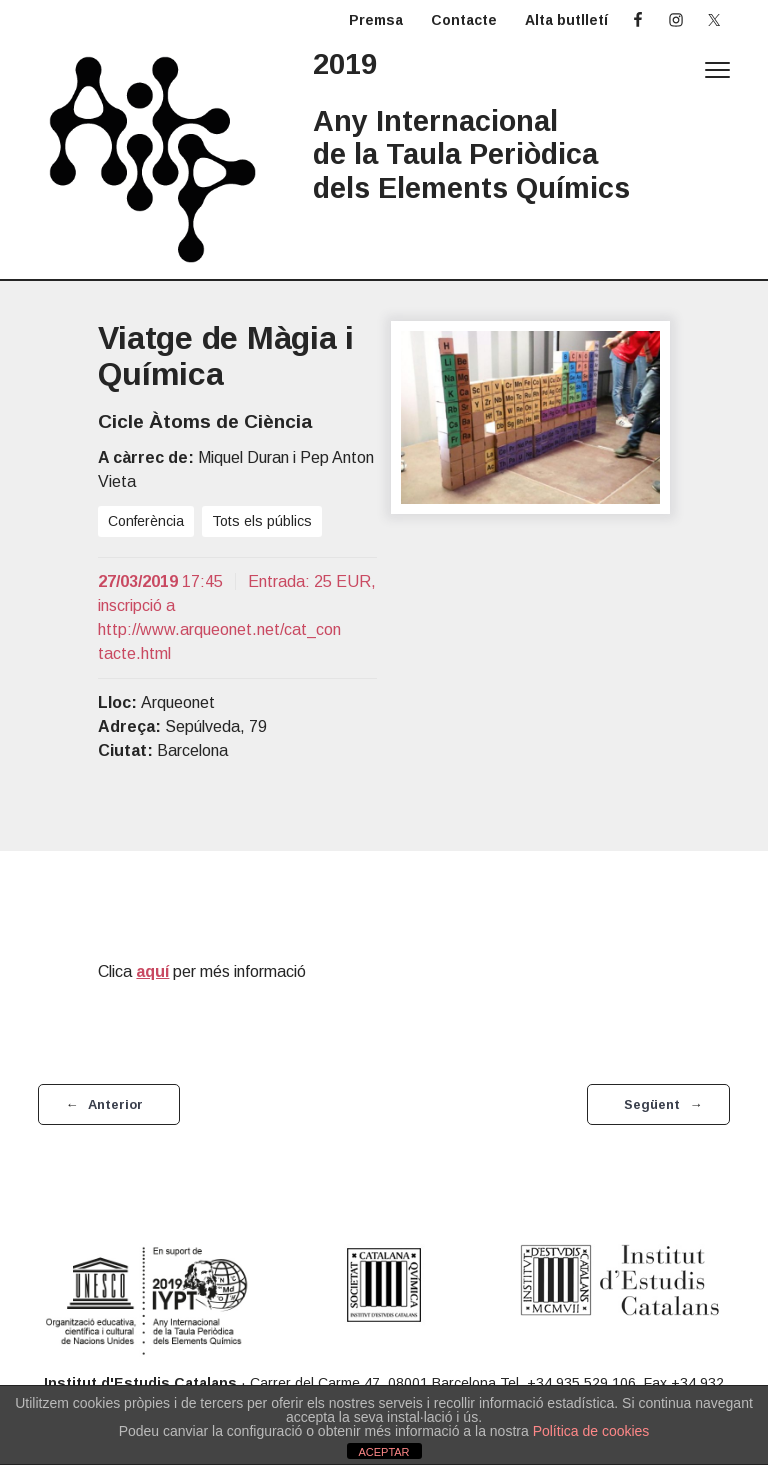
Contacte (464, 20)
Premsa (376, 20)
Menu (717, 70)
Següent (652, 1104)
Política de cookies (591, 1431)
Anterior (115, 1104)
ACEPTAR (383, 1452)
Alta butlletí (566, 20)
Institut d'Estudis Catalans (140, 1383)
